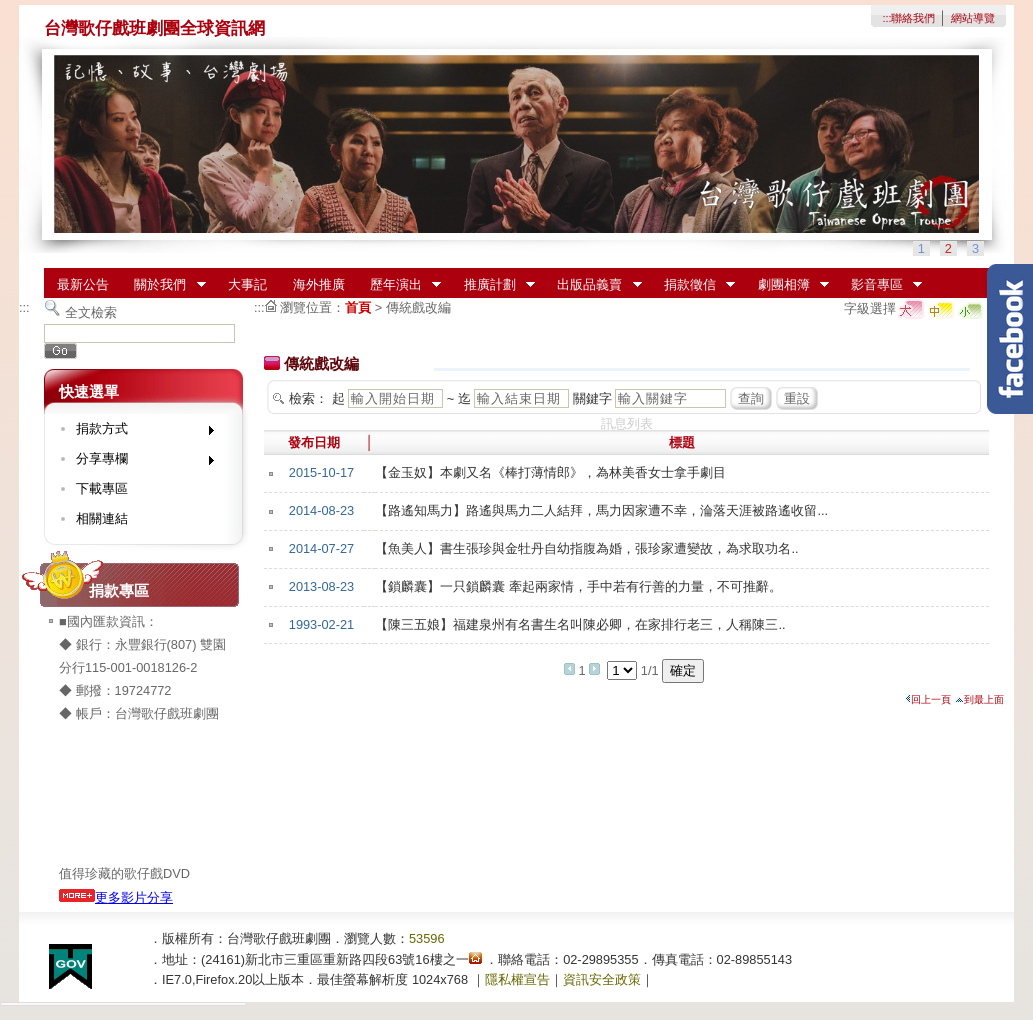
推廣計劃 (493, 285)
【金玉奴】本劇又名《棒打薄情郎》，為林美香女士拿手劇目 (550, 472)
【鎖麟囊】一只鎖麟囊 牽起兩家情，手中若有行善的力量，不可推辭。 (578, 586)
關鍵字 (592, 398)
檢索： (308, 398)
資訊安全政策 (602, 979)
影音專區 (880, 285)
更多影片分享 (116, 897)
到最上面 (979, 699)
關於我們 (164, 285)
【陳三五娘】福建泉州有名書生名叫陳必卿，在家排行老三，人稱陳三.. (580, 624)
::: (886, 18)
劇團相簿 (787, 285)
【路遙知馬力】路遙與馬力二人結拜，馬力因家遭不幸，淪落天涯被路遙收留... (601, 510)
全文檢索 (91, 312)
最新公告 (83, 284)
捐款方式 (138, 432)
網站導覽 (973, 18)
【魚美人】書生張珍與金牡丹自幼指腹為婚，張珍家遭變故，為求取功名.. (586, 548)
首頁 (358, 307)
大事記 (247, 284)
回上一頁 (928, 699)
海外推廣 (319, 284)
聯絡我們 (913, 18)
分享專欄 (138, 462)
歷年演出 (399, 285)
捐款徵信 (693, 285)
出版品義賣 (593, 285)
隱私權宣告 (517, 979)
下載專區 (102, 488)
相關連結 (102, 518)
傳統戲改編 (418, 307)
